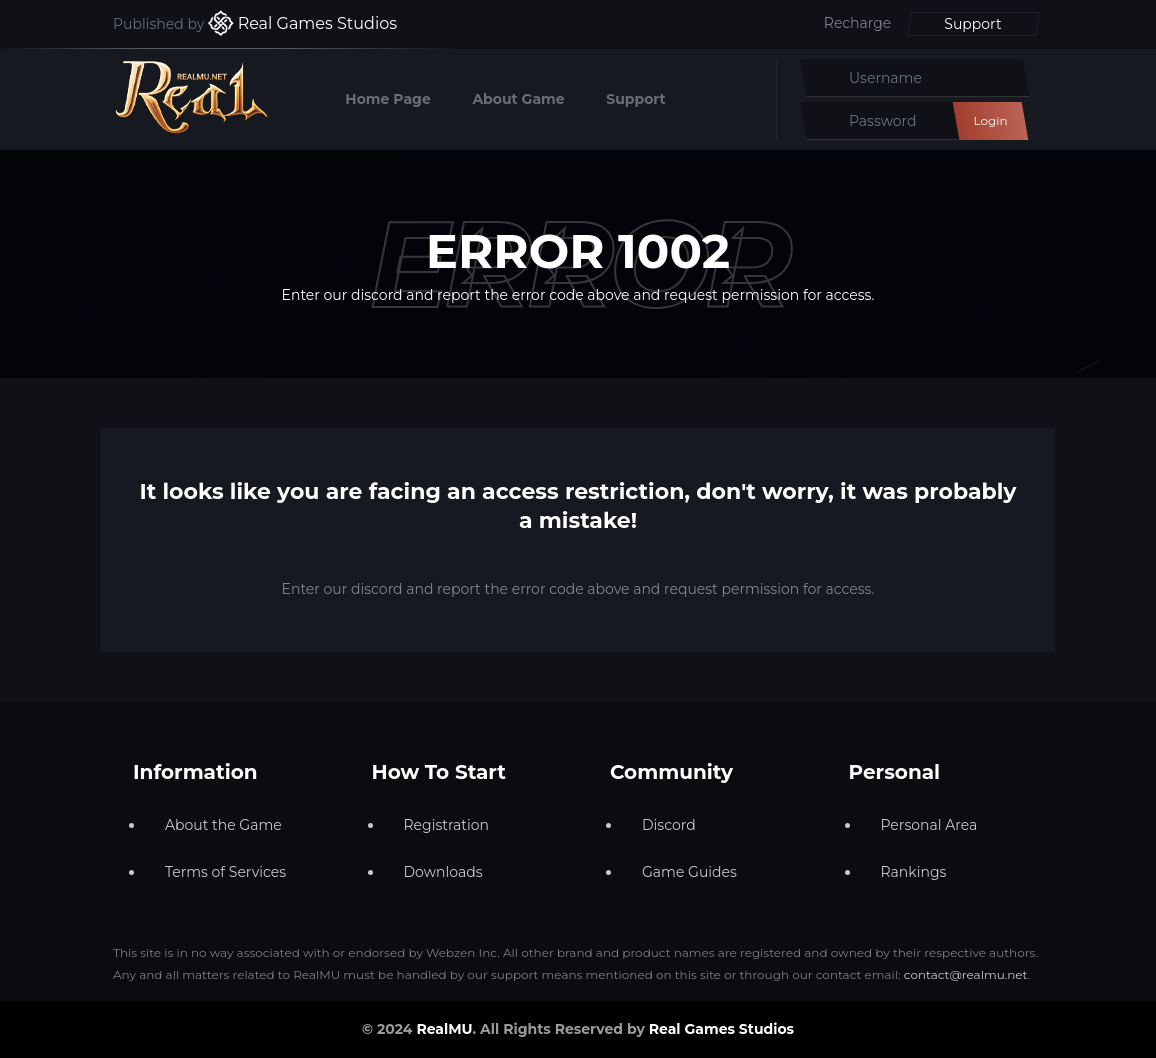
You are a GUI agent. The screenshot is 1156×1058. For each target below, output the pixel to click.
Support (972, 24)
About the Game (223, 825)
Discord (669, 825)
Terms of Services (225, 872)
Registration (446, 825)
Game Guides (689, 872)
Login (990, 120)
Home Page (387, 99)
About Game (518, 99)
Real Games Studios (721, 1029)
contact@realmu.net (966, 974)
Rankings (914, 872)
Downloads (443, 872)
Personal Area (929, 825)
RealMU (444, 1029)
